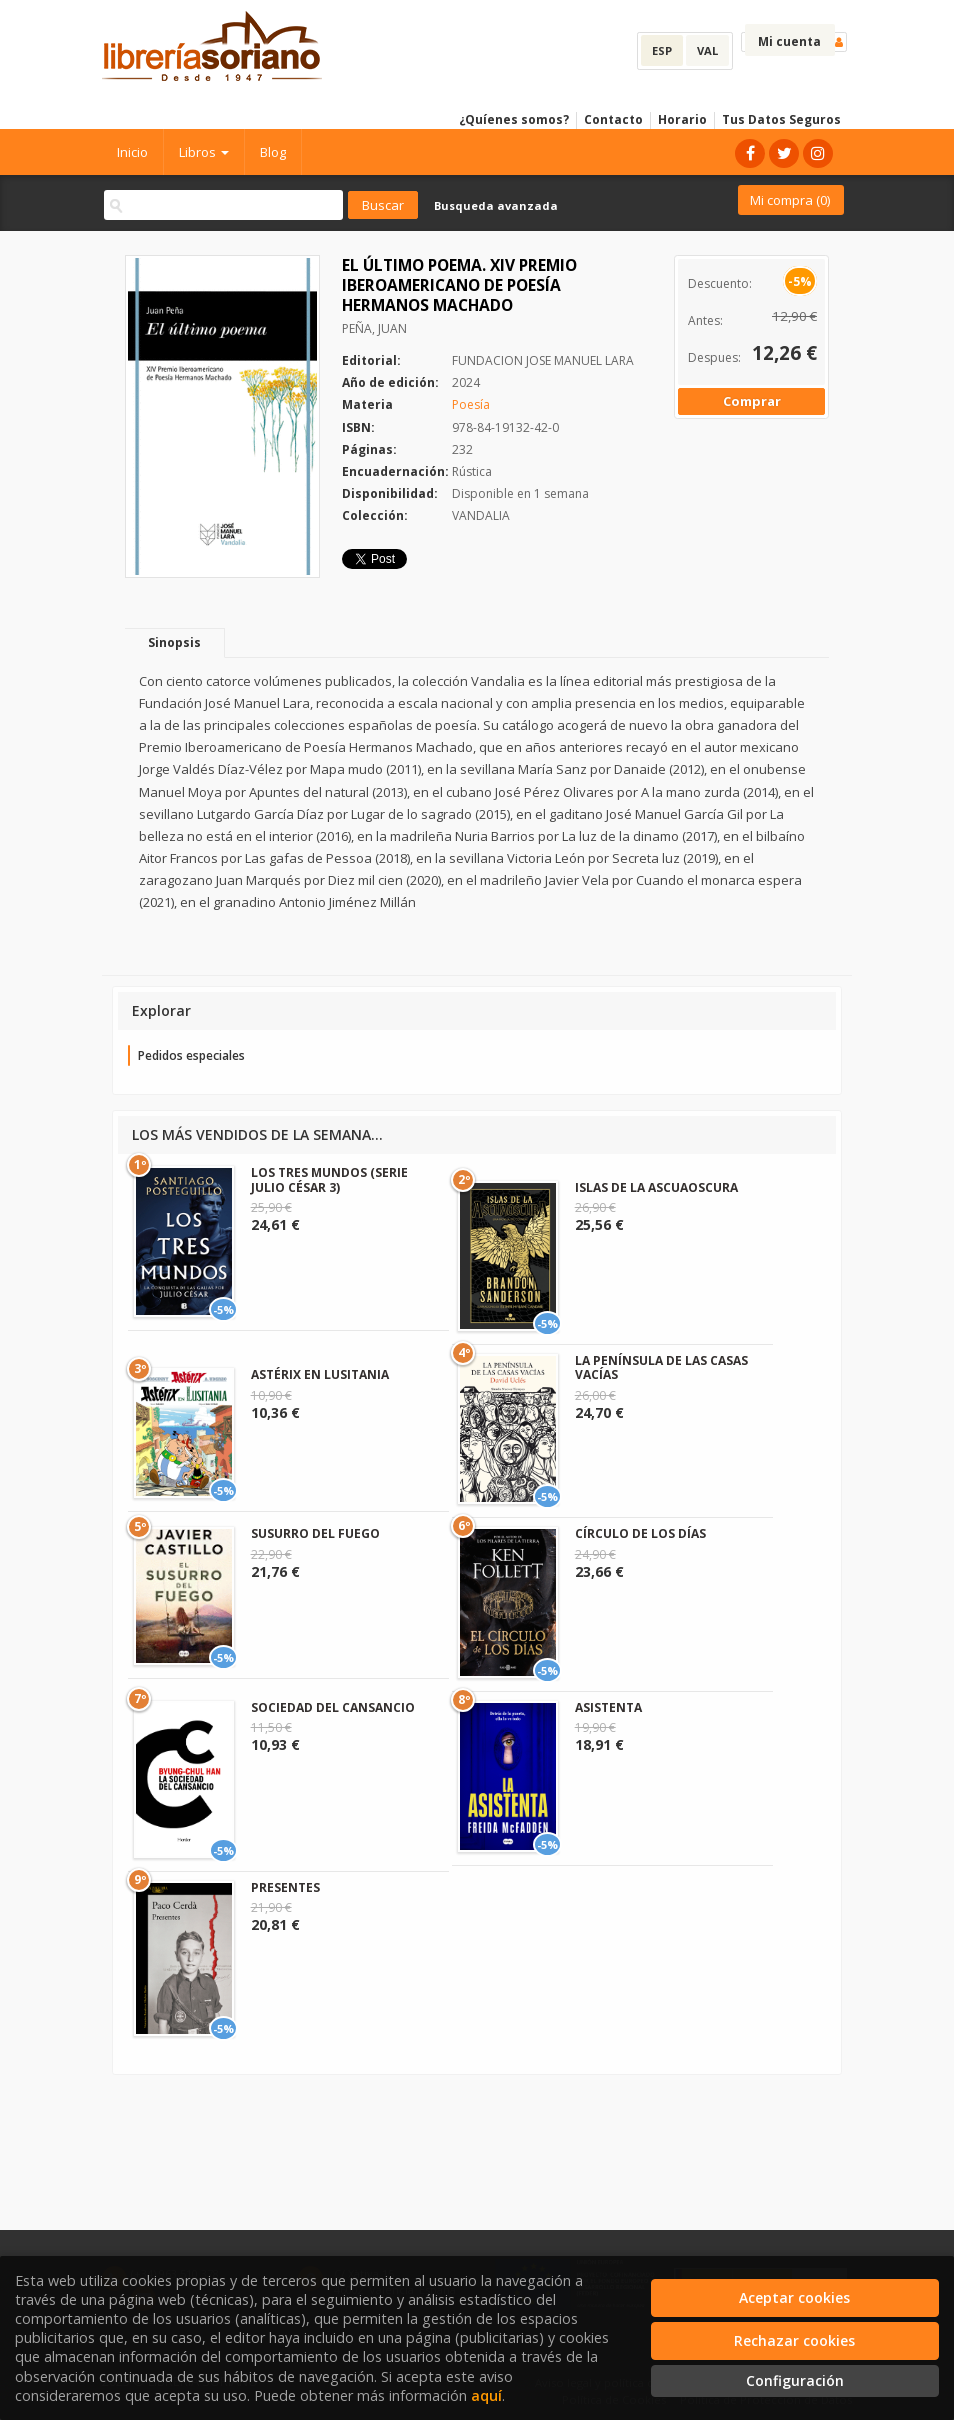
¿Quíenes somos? (514, 119)
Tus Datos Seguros (781, 119)
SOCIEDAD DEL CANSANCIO (333, 1707)
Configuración (795, 2380)
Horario (682, 119)
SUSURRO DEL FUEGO (315, 1533)
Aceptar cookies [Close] (794, 2297)
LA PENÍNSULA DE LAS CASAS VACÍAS (661, 1367)
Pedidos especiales (191, 1055)
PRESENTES (285, 1887)
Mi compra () (790, 200)
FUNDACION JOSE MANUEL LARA (543, 360)
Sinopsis (174, 642)
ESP (662, 50)
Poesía (471, 404)
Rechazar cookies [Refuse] (794, 2340)
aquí (486, 2395)
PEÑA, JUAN (374, 328)
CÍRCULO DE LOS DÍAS (640, 1533)
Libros (204, 152)
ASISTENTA (608, 1707)
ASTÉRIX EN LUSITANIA (320, 1374)
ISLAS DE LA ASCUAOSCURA (656, 1187)
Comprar (752, 401)
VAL (707, 50)
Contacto (613, 119)
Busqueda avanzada (496, 205)
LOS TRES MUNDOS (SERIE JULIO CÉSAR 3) (329, 1179)
